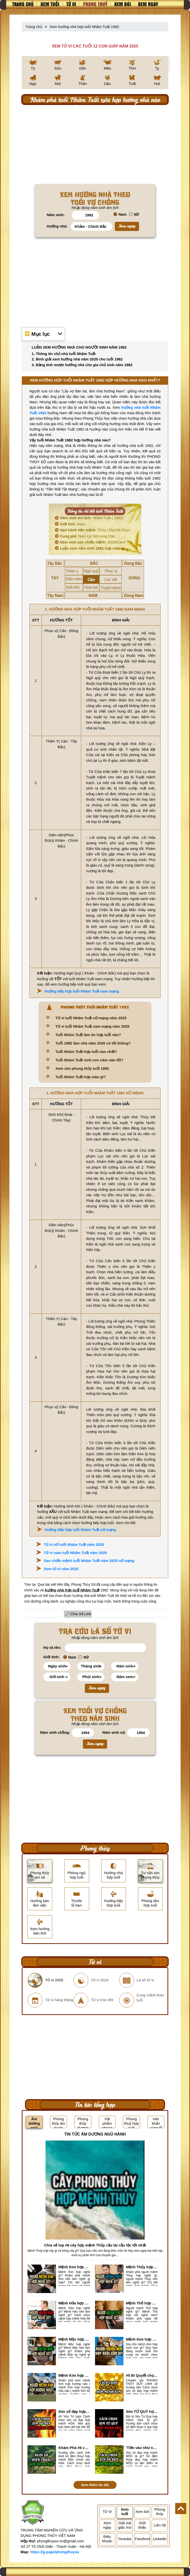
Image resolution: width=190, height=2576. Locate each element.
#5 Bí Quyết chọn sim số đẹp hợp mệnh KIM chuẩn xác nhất (142, 2375)
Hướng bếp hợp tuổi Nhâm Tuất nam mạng (82, 991)
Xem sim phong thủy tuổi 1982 (82, 1068)
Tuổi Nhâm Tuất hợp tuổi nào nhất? (86, 1051)
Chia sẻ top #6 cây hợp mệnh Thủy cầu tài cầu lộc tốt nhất (95, 2245)
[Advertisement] (95, 144)
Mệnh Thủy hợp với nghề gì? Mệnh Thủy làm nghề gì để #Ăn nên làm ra (142, 2267)
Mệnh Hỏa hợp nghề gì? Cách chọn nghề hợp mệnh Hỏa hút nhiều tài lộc (74, 2303)
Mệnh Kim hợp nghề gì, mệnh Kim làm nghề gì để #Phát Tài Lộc (74, 2267)
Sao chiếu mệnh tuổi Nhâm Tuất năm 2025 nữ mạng (89, 1560)
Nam (120, 214)
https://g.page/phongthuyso (54, 2552)
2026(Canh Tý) (96, 542)
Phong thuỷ (95, 3)
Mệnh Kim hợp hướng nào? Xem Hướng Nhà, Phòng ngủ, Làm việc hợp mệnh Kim (74, 2375)
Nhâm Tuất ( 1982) (91, 518)
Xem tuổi (50, 3)
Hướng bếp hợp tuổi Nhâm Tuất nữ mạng (80, 1530)
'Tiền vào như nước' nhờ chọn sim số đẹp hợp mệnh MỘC (142, 2448)
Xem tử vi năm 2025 (61, 1569)
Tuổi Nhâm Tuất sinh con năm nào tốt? (89, 1060)
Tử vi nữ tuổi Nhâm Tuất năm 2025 (74, 1544)
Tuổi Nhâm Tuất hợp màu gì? (80, 1077)
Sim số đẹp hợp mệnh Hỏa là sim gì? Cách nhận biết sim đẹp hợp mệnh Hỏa (74, 2411)
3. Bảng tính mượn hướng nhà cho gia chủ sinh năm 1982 (82, 365)
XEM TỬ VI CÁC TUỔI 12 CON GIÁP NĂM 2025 (95, 46)
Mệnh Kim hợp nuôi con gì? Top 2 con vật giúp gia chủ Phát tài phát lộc (142, 2339)
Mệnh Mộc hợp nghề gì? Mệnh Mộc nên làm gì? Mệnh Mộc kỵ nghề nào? (74, 2339)
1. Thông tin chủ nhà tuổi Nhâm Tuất (63, 354)
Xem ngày (148, 3)
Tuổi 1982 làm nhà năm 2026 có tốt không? (93, 1043)
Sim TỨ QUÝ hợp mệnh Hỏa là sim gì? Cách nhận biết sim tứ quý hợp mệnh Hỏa (142, 2411)
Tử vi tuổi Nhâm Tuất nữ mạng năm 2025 (90, 1018)
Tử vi (71, 3)
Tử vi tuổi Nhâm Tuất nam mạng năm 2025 (92, 1026)
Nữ (134, 214)
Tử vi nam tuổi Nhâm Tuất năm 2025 (75, 1553)
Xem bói (122, 3)
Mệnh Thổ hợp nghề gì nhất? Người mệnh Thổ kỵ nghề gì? (142, 2303)
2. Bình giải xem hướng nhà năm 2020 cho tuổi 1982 (77, 359)
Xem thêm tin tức (95, 2485)
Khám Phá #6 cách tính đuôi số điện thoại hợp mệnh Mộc (74, 2448)
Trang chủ (23, 3)
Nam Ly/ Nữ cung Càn (87, 536)
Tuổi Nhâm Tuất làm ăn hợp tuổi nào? (88, 1035)
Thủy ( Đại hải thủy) (95, 530)
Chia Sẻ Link (80, 1614)
